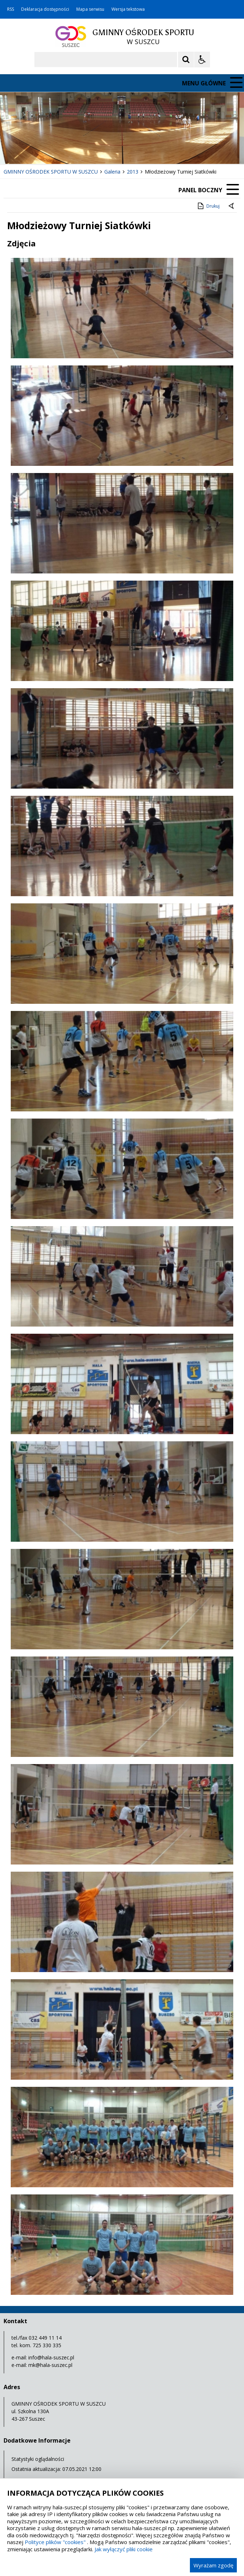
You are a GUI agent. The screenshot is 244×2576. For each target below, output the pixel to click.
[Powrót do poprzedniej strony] (232, 206)
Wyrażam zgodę (213, 2565)
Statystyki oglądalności (37, 2459)
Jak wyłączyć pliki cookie (124, 2549)
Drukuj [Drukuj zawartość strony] (208, 206)
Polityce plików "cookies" (55, 2542)
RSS (10, 9)
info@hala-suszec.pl (51, 2357)
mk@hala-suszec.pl (50, 2365)
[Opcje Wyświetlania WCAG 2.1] (202, 59)
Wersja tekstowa (128, 9)
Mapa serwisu (90, 9)
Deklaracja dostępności (45, 9)
